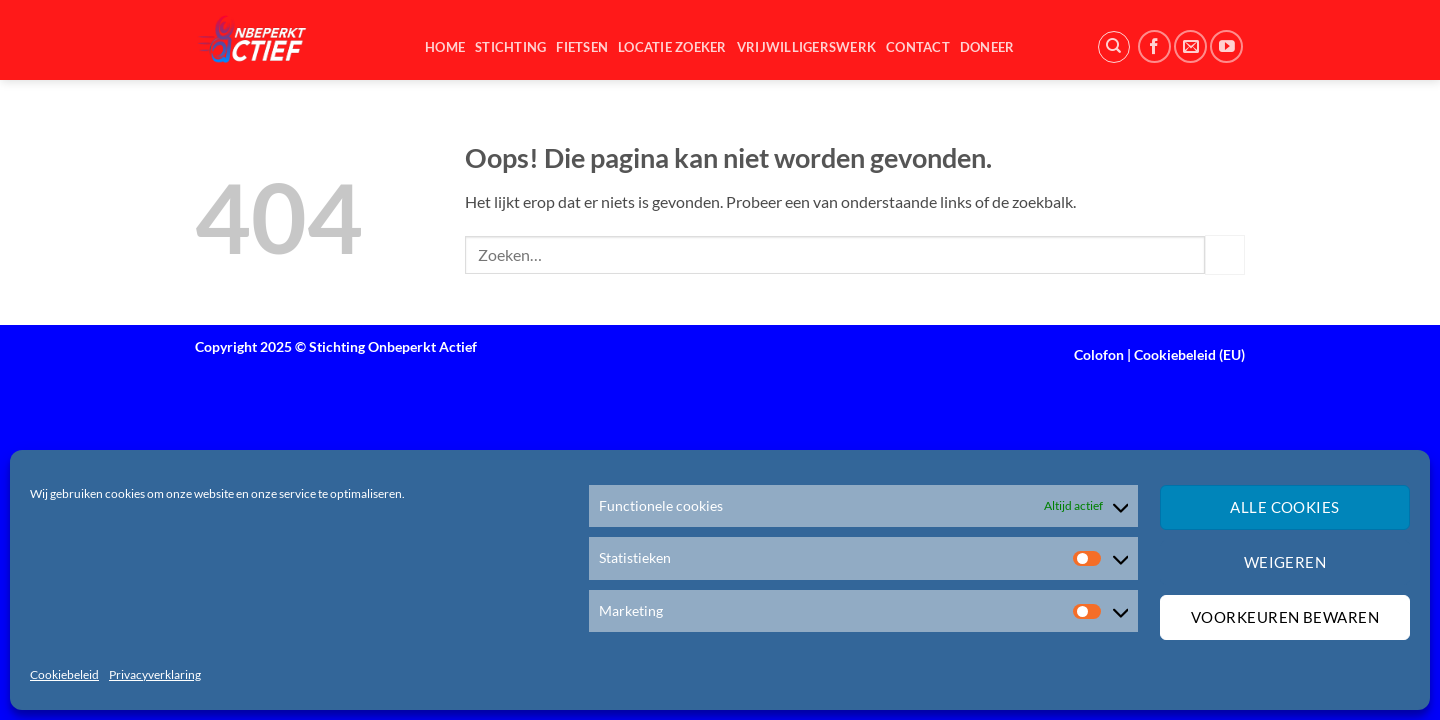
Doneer (987, 47)
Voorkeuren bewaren (1285, 617)
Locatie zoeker (672, 47)
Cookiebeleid (64, 674)
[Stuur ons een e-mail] (1190, 46)
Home (445, 47)
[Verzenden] (1225, 254)
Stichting (510, 47)
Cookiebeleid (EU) (1189, 354)
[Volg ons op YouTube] (1226, 46)
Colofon (1099, 354)
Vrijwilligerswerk (806, 47)
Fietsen (582, 47)
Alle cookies (1284, 507)
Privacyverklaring (155, 674)
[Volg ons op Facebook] (1154, 46)
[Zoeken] (1114, 47)
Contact (918, 47)
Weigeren (1285, 562)
